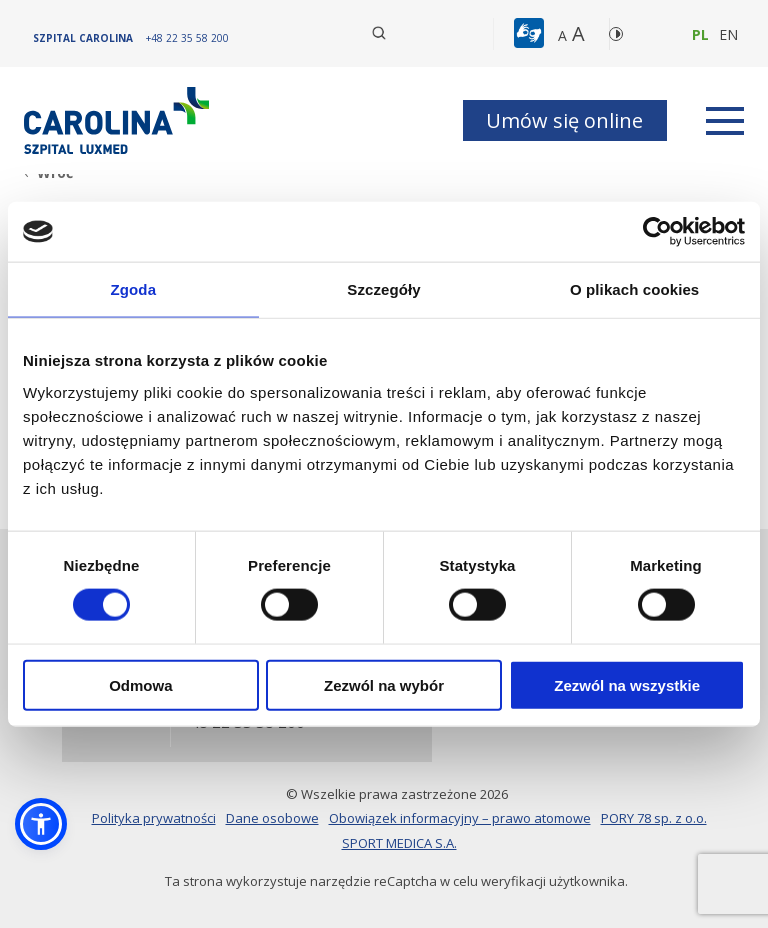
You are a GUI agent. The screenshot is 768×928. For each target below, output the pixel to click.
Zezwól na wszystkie (627, 684)
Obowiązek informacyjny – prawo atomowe (460, 818)
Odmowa (140, 684)
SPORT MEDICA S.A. (399, 843)
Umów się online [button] (564, 120)
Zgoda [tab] (134, 289)
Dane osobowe (272, 818)
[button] (531, 34)
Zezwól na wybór (384, 684)
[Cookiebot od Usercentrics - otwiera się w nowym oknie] (657, 232)
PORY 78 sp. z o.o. (654, 818)
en (728, 34)
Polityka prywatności (154, 818)
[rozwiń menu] (725, 121)
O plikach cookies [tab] (634, 289)
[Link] (119, 120)
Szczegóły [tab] (383, 289)
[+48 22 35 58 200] (187, 38)
